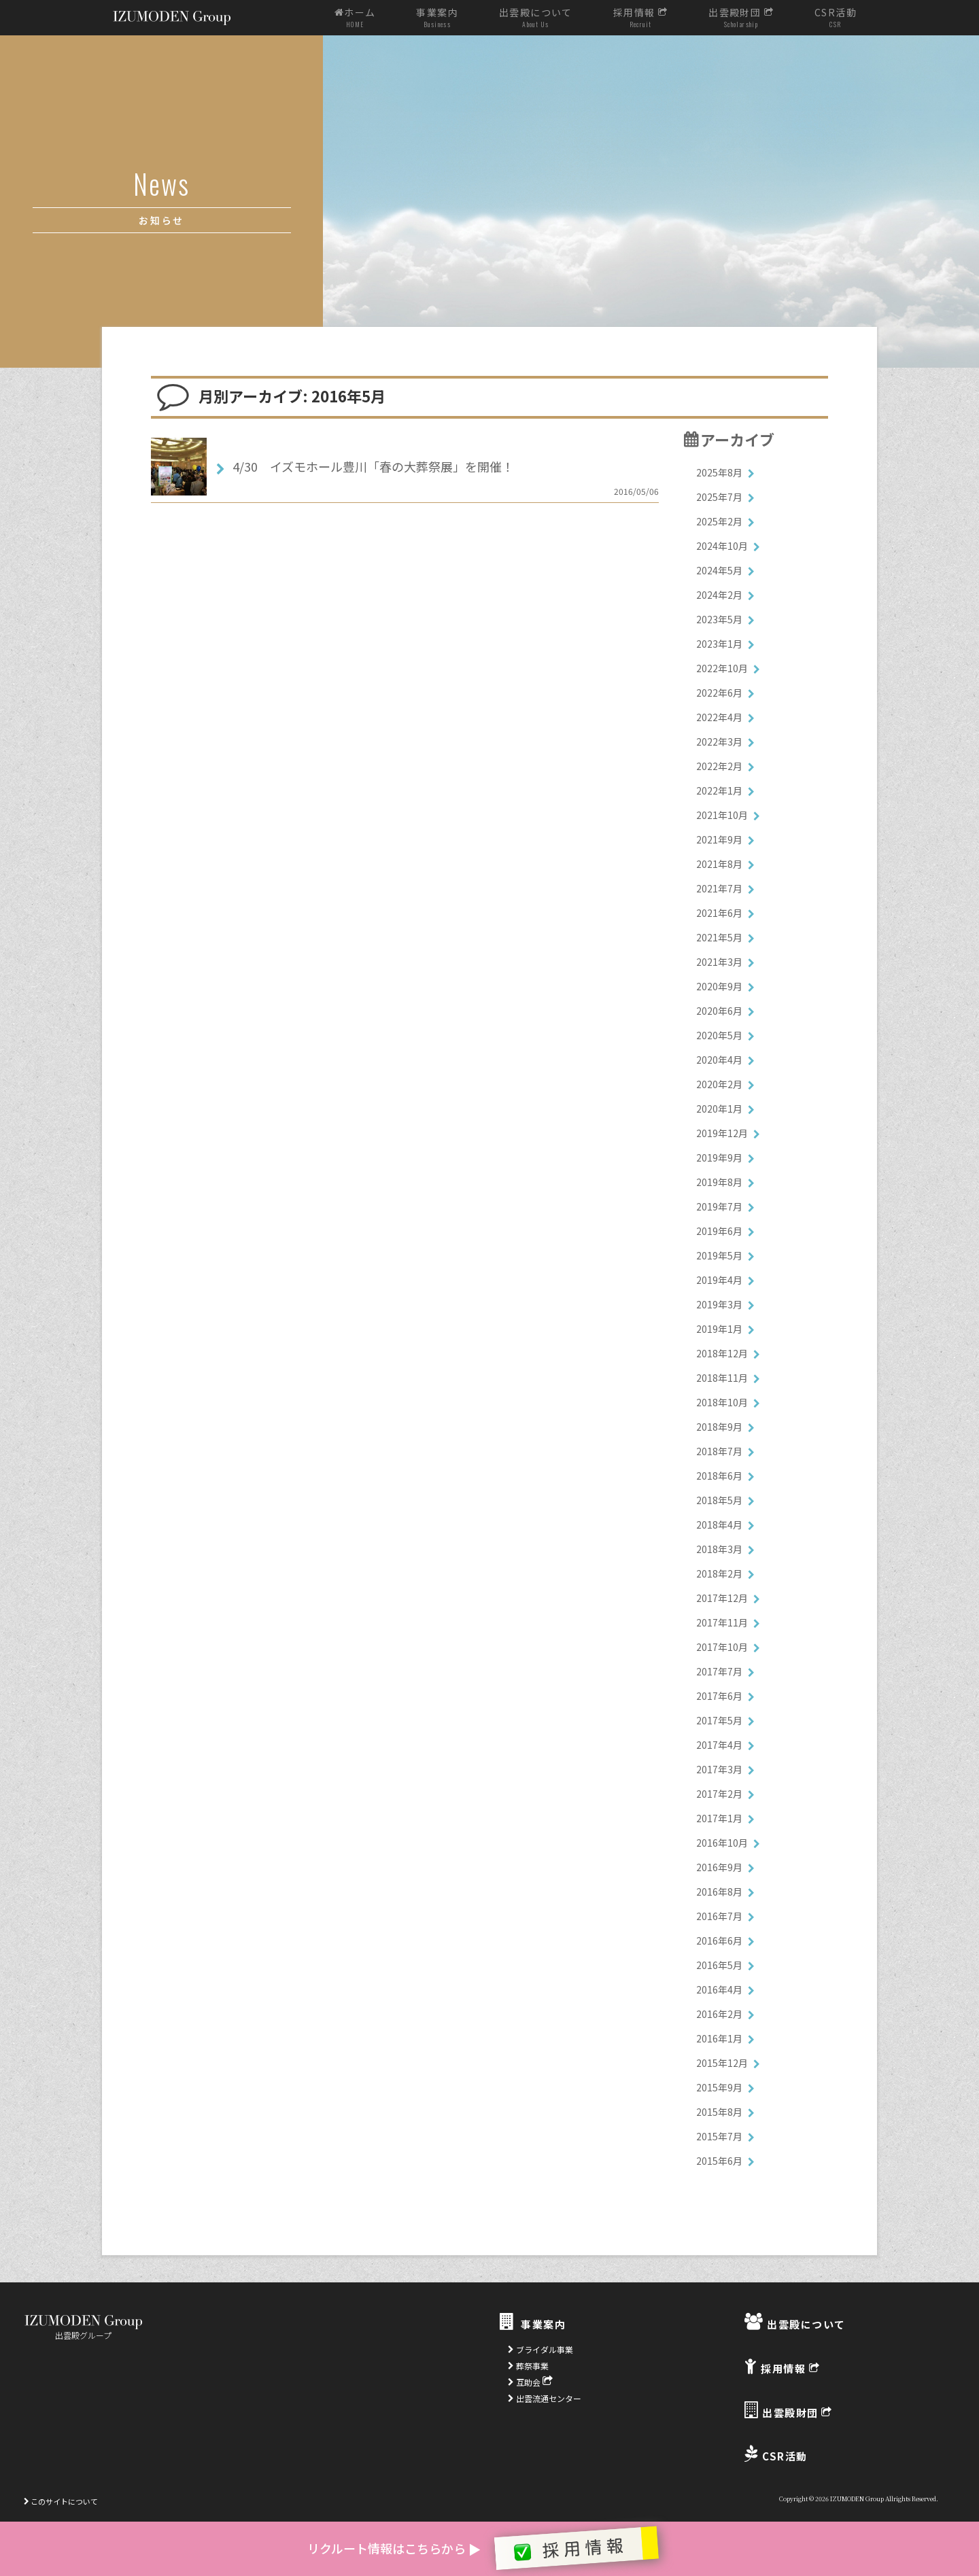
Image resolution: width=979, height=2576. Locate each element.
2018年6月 (719, 1475)
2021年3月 (719, 962)
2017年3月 (719, 1769)
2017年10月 (722, 1647)
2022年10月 (722, 668)
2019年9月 (719, 1157)
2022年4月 (719, 717)
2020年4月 (719, 1059)
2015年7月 (719, 2136)
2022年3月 (719, 741)
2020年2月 (719, 1084)
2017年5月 (719, 1720)
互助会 (530, 2382)
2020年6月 (719, 1010)
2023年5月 (719, 619)
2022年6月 (719, 692)
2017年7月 (719, 1671)
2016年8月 (719, 1891)
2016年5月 (719, 1965)
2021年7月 (719, 888)
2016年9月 (719, 1867)
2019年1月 (719, 1329)
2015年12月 (722, 2063)
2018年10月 (722, 1402)
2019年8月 (719, 1182)
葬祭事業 (528, 2365)
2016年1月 (719, 2038)
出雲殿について (535, 18)
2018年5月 (719, 1500)
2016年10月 (722, 1842)
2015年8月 (719, 2112)
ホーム (355, 18)
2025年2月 (719, 521)
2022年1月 (719, 790)
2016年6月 (719, 1940)
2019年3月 (719, 1304)
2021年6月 (719, 913)
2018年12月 (722, 1353)
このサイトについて (61, 2501)
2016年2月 (719, 2014)
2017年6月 (719, 1696)
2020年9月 (719, 986)
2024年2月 (719, 595)
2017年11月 (722, 1622)
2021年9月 (719, 839)
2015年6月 (719, 2161)
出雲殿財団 (741, 18)
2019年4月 (719, 1280)
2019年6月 (719, 1231)
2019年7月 (719, 1206)
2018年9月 (719, 1426)
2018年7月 (719, 1451)
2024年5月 (719, 570)
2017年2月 (719, 1793)
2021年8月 (719, 864)
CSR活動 (835, 18)
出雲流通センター (544, 2398)
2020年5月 (719, 1035)
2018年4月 (719, 1524)
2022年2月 (719, 766)
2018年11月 (722, 1378)
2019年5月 (719, 1255)
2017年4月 (719, 1745)
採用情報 (640, 18)
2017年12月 (722, 1598)
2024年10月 (722, 546)
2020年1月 (719, 1108)
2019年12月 (722, 1133)
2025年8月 (719, 472)
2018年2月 (719, 1573)
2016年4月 (719, 1989)
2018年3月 (719, 1549)
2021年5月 (719, 937)
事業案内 (437, 18)
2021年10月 (722, 815)
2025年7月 (719, 497)
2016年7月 (719, 1916)
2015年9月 (719, 2087)
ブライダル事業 (540, 2349)
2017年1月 (719, 1818)
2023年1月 (719, 643)
